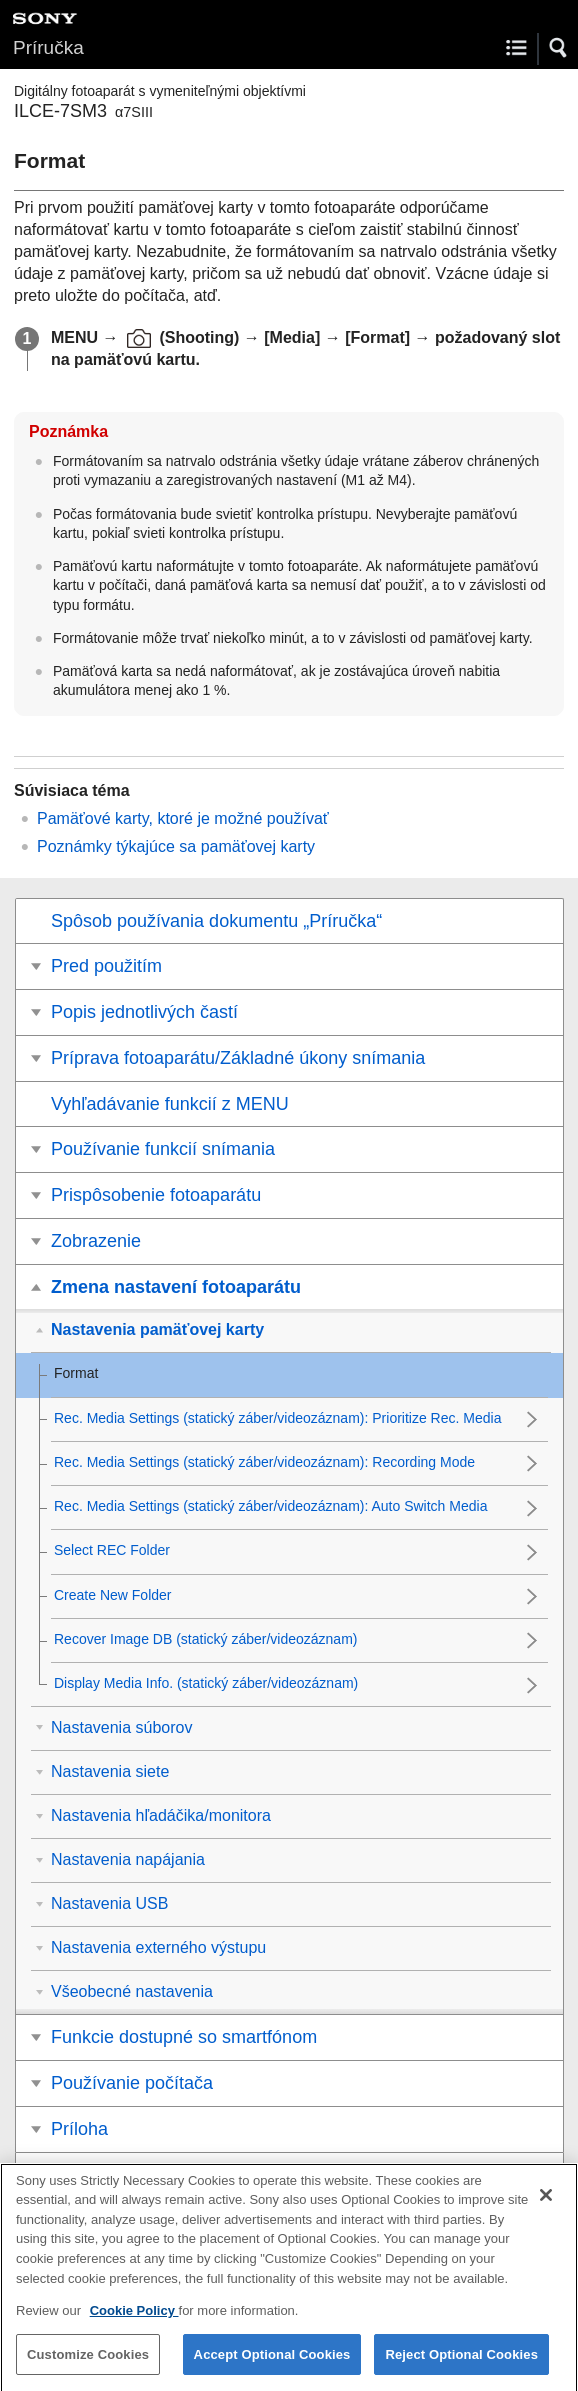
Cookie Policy (134, 2326)
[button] (559, 48)
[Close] (546, 2211)
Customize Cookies (88, 2369)
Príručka (48, 47)
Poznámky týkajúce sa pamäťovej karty (176, 846)
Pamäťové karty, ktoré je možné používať (183, 818)
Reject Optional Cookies (461, 2369)
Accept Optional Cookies (272, 2369)
